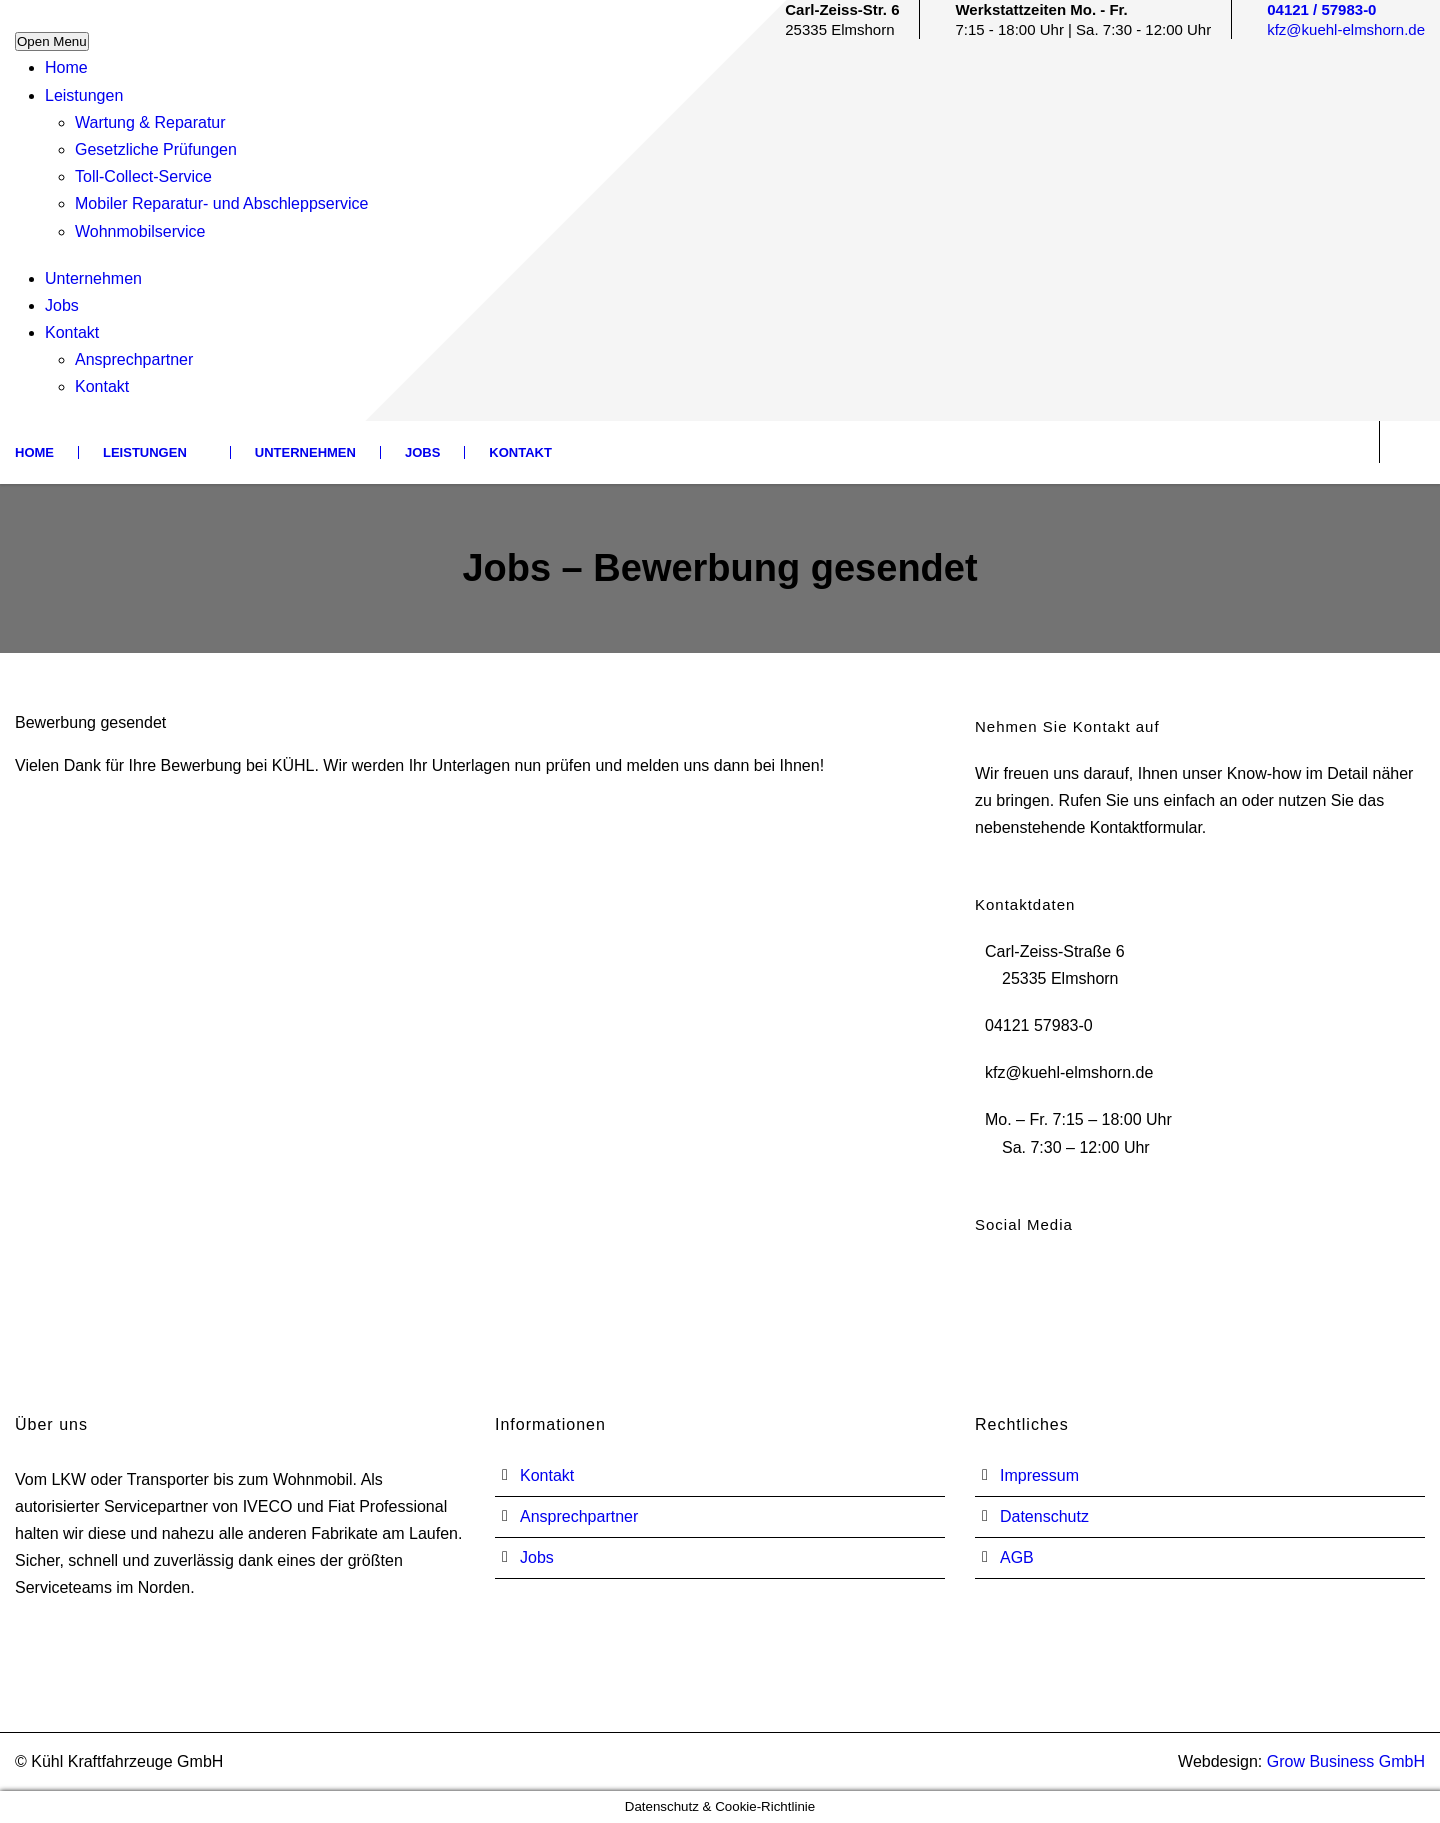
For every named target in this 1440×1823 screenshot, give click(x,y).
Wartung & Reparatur (150, 122)
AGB (1017, 1557)
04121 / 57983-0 (1321, 9)
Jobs (62, 305)
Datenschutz (1044, 1516)
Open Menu (52, 41)
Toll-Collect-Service (143, 176)
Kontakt (72, 332)
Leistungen (84, 95)
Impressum (1039, 1475)
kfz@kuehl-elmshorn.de (1346, 29)
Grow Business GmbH (1346, 1761)
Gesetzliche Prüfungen (156, 149)
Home (66, 67)
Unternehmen (93, 278)
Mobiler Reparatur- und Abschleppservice (221, 203)
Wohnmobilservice (140, 231)
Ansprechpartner (134, 359)
